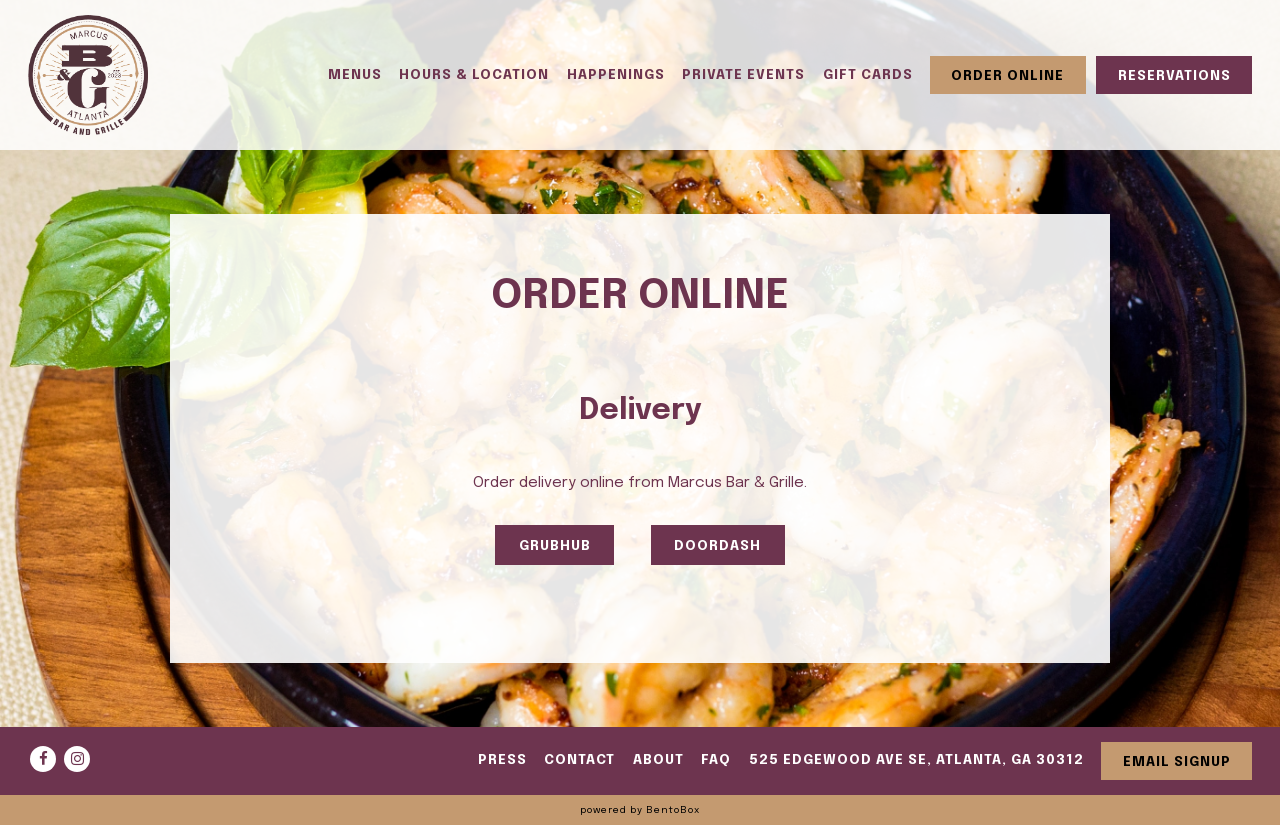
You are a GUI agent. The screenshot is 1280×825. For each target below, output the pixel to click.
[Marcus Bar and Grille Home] (88, 75)
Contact (579, 760)
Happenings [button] (616, 75)
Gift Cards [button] (868, 75)
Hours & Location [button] (474, 75)
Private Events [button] (743, 75)
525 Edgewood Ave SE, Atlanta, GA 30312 (916, 760)
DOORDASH (717, 546)
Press (502, 760)
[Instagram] (77, 759)
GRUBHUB (555, 546)
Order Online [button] (1007, 76)
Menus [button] (355, 75)
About (658, 760)
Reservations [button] (1174, 76)
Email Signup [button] (1177, 762)
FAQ (716, 760)
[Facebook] (43, 759)
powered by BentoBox (640, 810)
